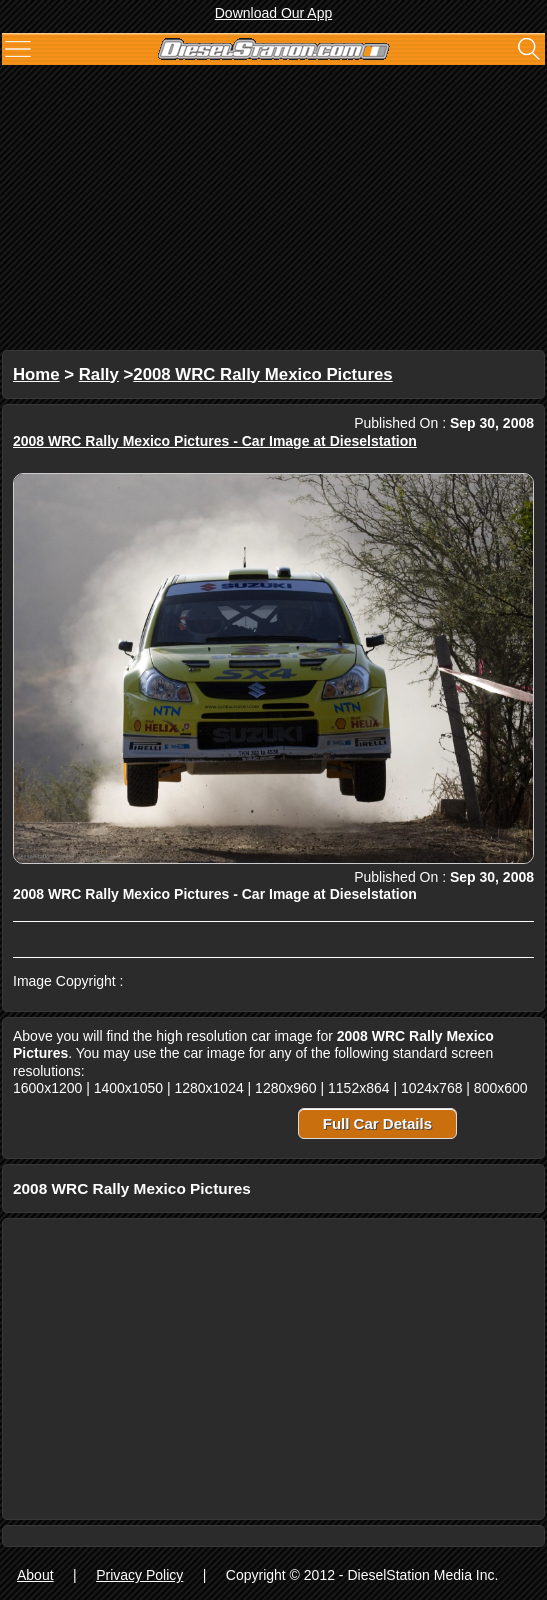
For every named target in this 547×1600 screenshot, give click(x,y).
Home (36, 374)
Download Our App (274, 13)
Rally (99, 374)
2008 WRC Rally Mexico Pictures (262, 374)
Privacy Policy (139, 1575)
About (35, 1575)
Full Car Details (377, 1123)
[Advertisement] (273, 210)
